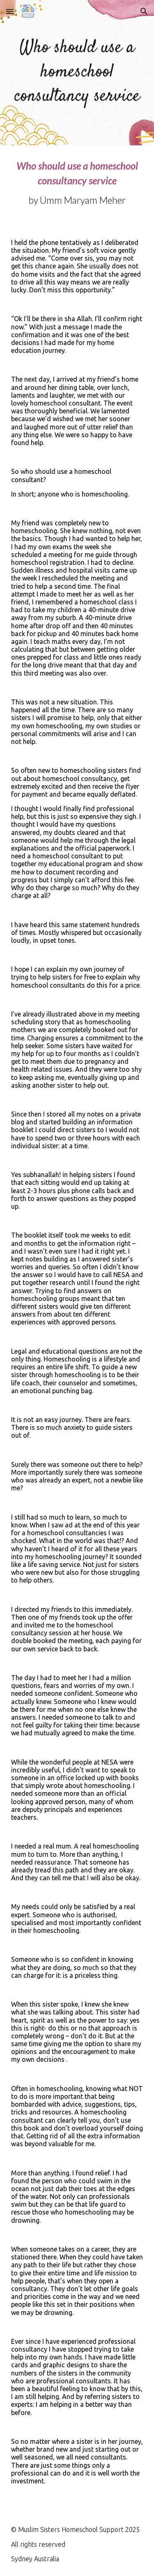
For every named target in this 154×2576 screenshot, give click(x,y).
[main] (77, 72)
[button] (10, 11)
